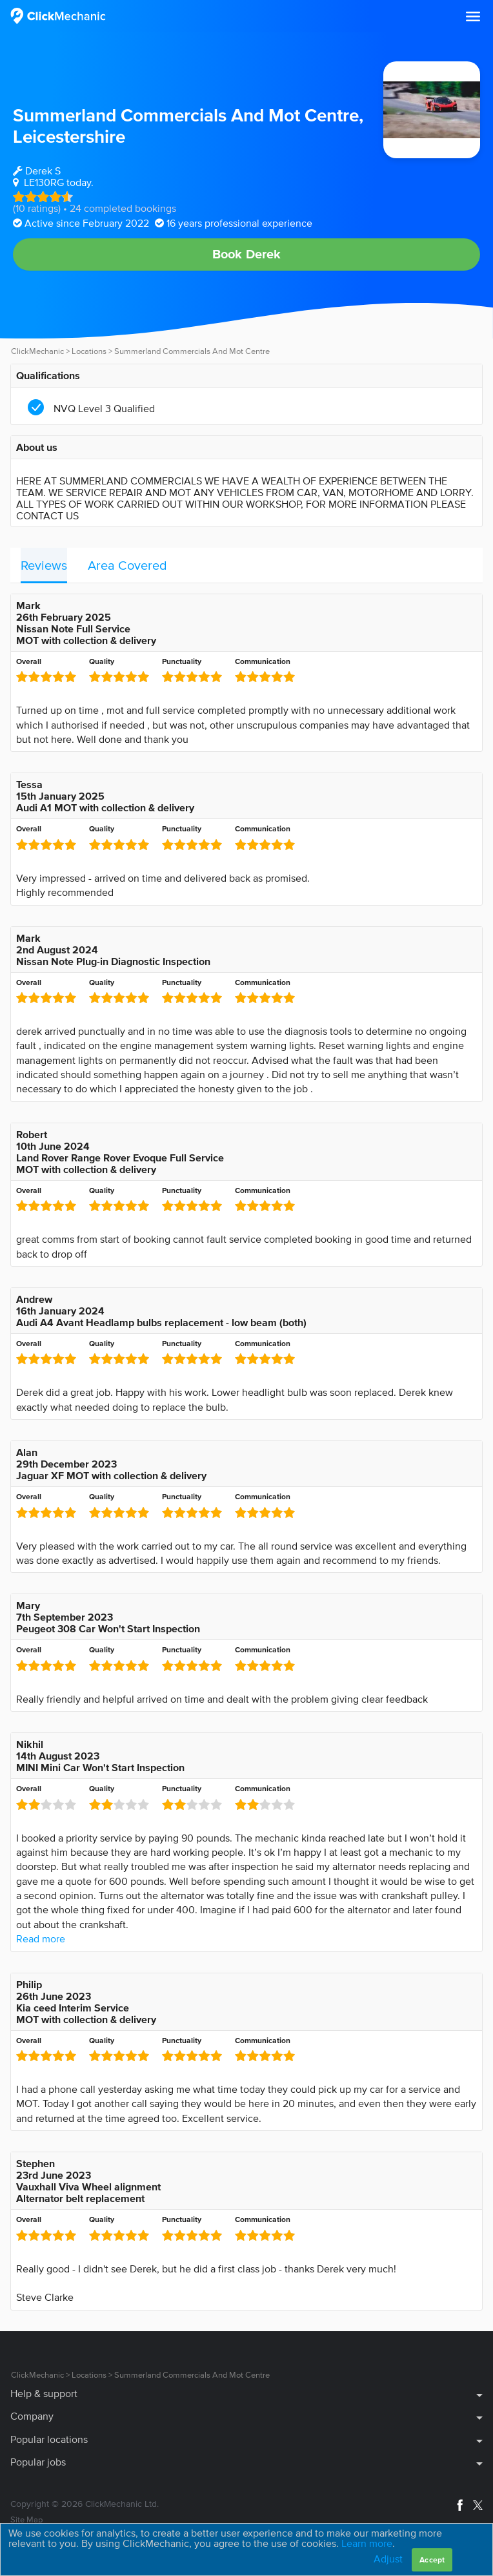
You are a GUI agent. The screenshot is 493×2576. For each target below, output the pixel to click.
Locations (89, 351)
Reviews (44, 565)
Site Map (26, 2519)
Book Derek (246, 254)
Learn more (366, 2543)
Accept (432, 2559)
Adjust (388, 2558)
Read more (40, 1938)
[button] (473, 16)
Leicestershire (69, 136)
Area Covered (127, 565)
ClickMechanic (37, 351)
